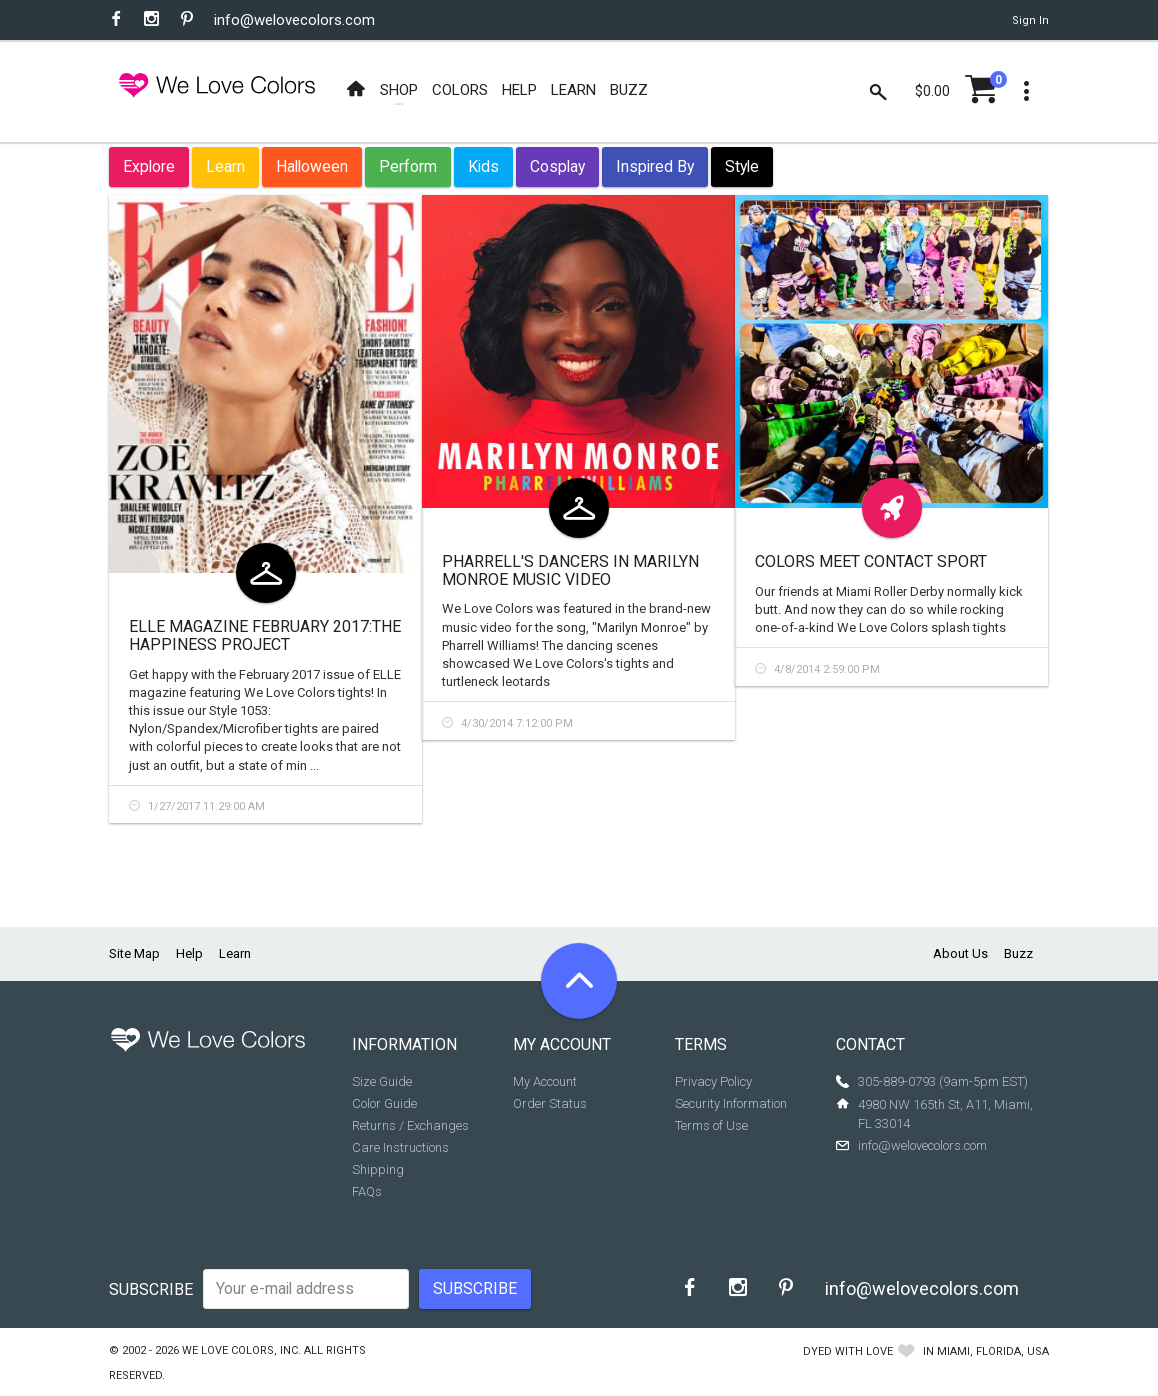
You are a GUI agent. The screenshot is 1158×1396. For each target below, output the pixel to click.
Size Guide (382, 1081)
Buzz (1018, 953)
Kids (483, 166)
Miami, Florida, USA (993, 1351)
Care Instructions (400, 1147)
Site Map (134, 953)
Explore (149, 166)
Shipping (378, 1169)
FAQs (367, 1191)
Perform (408, 166)
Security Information (731, 1103)
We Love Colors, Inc (240, 1350)
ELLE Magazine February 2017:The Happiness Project (265, 635)
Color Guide (384, 1103)
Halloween (312, 166)
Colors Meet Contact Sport (871, 561)
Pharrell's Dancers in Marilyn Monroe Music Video (570, 570)
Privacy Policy (713, 1081)
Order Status (550, 1103)
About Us (960, 953)
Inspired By (655, 166)
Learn (225, 166)
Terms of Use (711, 1125)
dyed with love (848, 1351)
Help (189, 953)
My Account (545, 1081)
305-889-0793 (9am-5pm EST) (943, 1081)
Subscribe (151, 1289)
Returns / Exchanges (410, 1125)
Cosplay (557, 166)
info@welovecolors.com (294, 20)
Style (742, 166)
